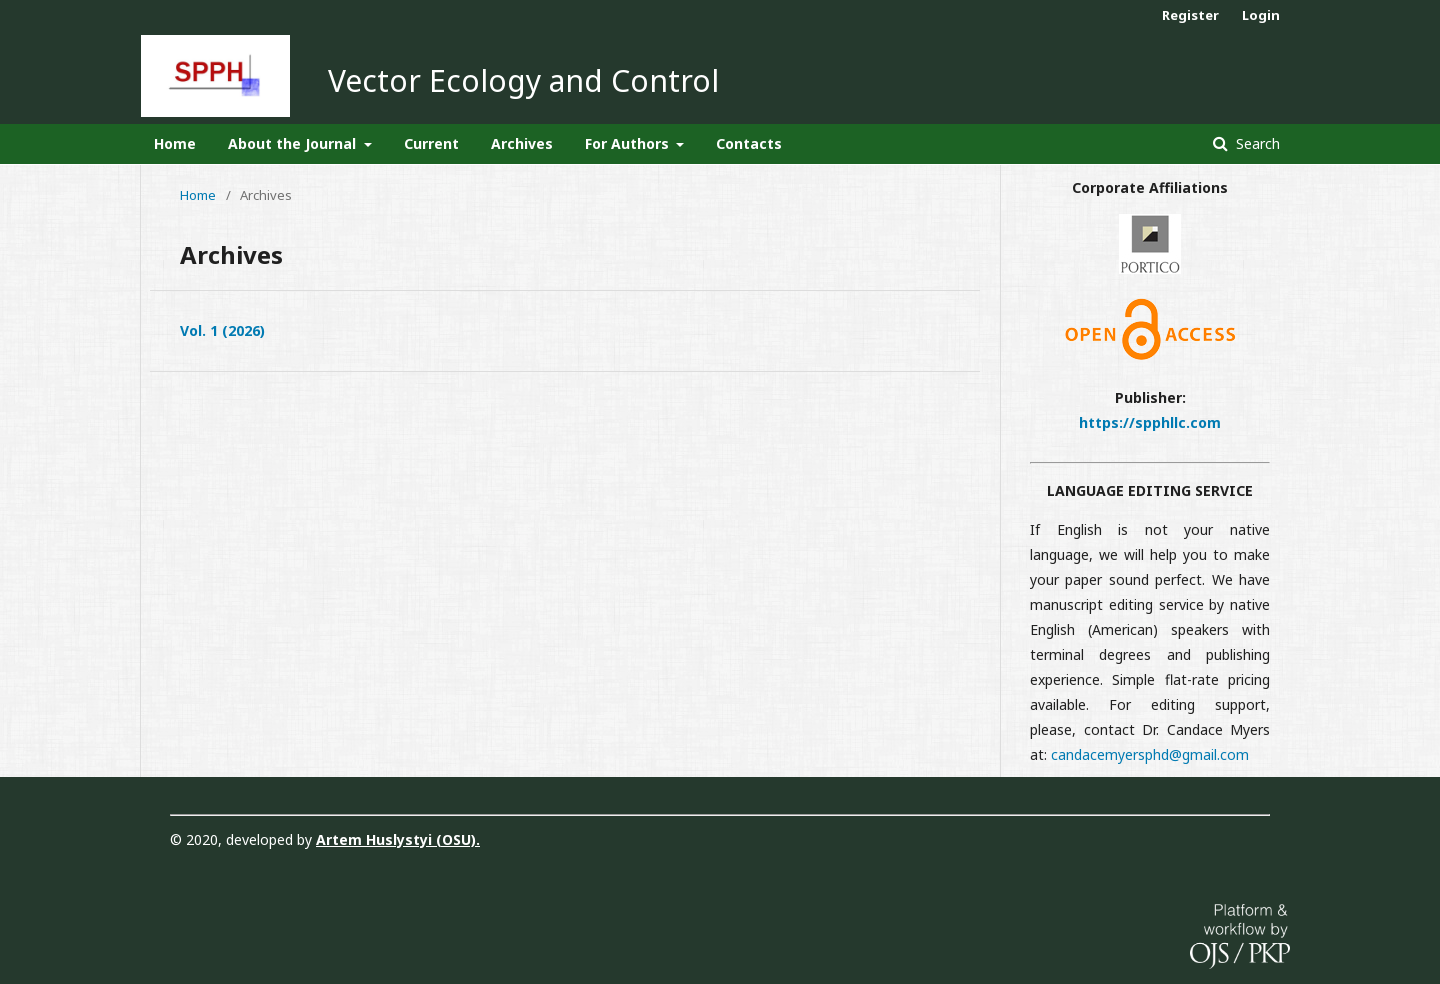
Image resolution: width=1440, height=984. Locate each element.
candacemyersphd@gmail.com (1150, 754)
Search (1256, 143)
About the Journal (294, 143)
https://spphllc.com (1150, 422)
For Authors (629, 143)
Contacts (749, 143)
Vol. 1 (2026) (222, 330)
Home (175, 143)
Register (1190, 15)
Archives (522, 143)
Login (1261, 15)
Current (431, 143)
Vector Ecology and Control (523, 80)
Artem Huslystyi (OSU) (396, 839)
